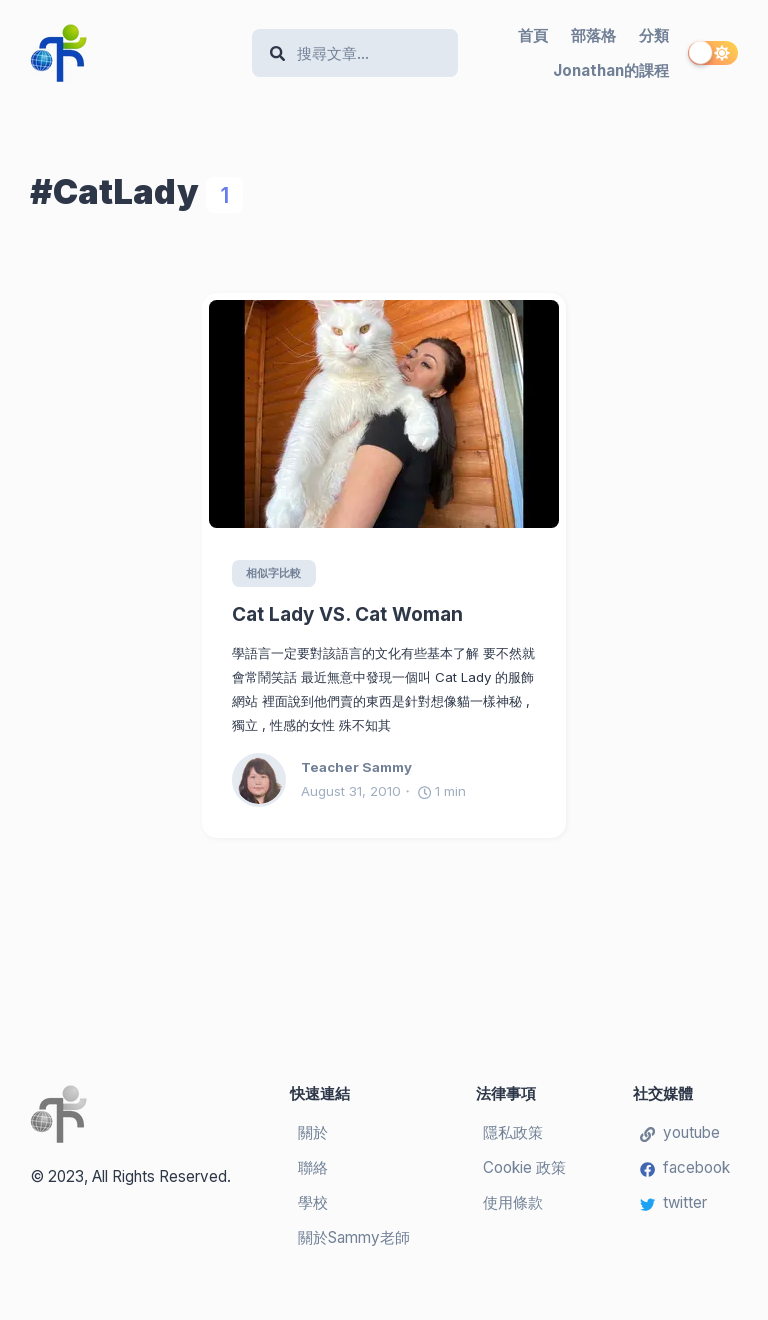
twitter (673, 1202)
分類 (654, 35)
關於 (313, 1132)
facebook (685, 1167)
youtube (680, 1132)
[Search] (364, 53)
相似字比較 (274, 573)
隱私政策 (513, 1132)
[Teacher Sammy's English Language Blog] (133, 53)
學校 (313, 1202)
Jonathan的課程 (611, 70)
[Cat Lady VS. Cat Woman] (384, 414)
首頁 (533, 35)
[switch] (713, 53)
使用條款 (513, 1202)
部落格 (593, 35)
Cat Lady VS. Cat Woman (347, 615)
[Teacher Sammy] (266, 781)
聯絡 (313, 1167)
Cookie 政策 (524, 1167)
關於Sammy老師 (354, 1237)
